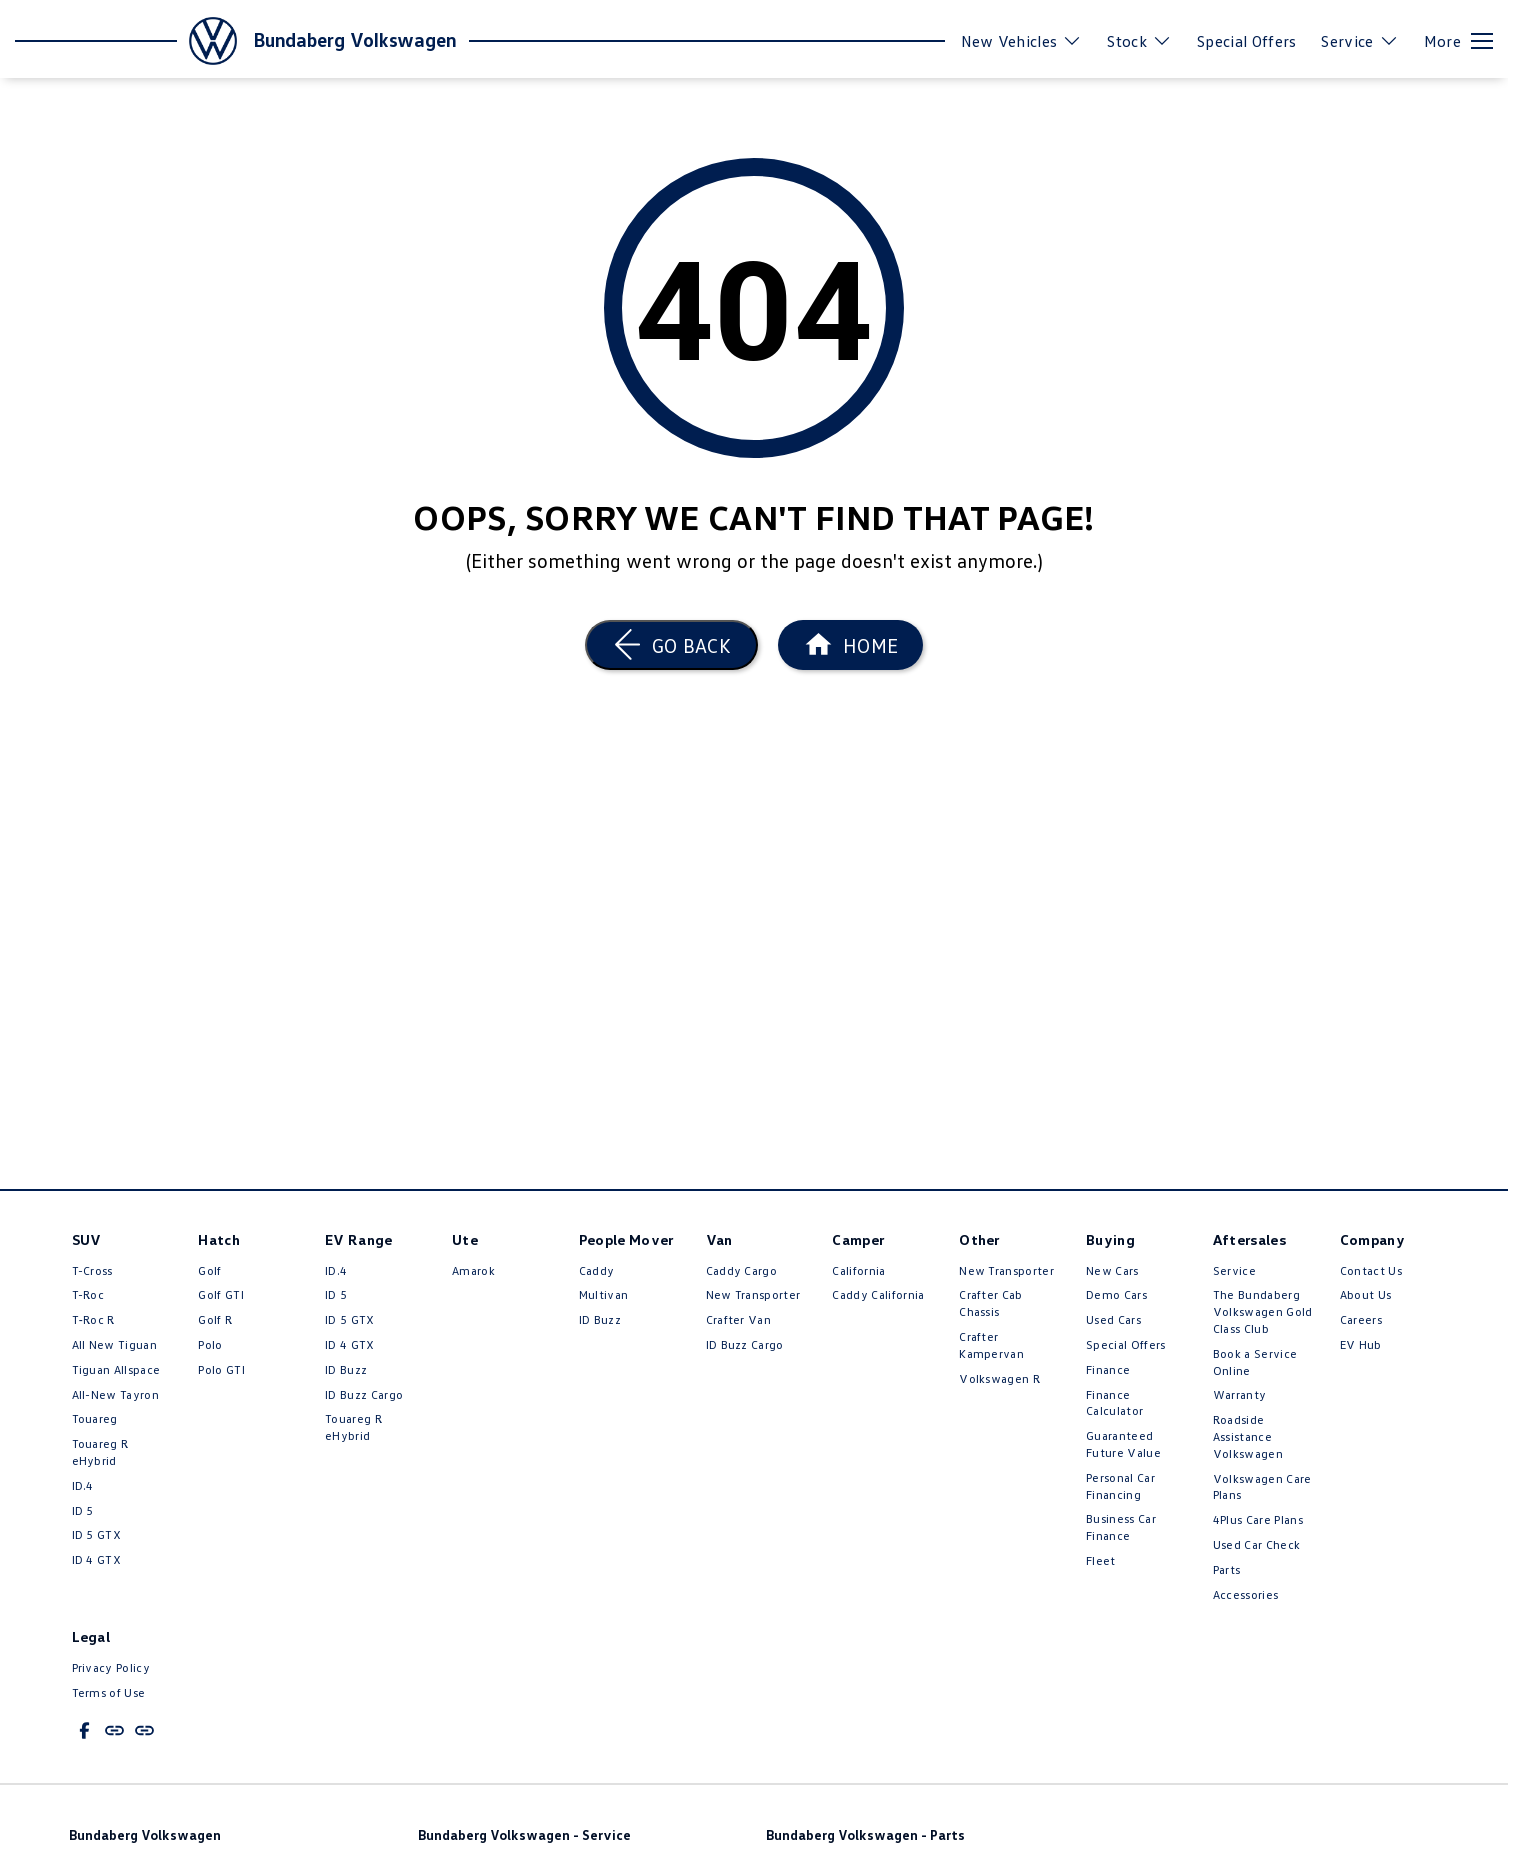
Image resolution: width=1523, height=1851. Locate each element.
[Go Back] (671, 645)
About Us (1366, 1294)
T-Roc (88, 1294)
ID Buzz (346, 1369)
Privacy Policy (111, 1667)
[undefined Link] (114, 1730)
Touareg (95, 1418)
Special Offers (1246, 41)
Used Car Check (1256, 1544)
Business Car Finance (1121, 1527)
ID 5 (83, 1510)
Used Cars (1113, 1319)
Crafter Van (739, 1319)
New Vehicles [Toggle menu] (1022, 41)
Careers (1361, 1319)
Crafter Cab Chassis (991, 1303)
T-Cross (92, 1270)
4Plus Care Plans (1258, 1519)
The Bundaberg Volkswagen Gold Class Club (1263, 1311)
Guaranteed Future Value (1123, 1444)
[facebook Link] (84, 1730)
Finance (1108, 1369)
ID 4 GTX (97, 1559)
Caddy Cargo (742, 1270)
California (858, 1270)
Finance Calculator (1114, 1403)
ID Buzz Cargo (364, 1394)
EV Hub (1361, 1344)
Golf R (215, 1319)
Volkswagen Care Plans (1262, 1487)
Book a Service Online (1255, 1362)
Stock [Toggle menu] (1139, 41)
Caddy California (878, 1294)
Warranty (1240, 1394)
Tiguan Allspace (116, 1369)
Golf (209, 1270)
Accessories (1246, 1594)
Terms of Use (109, 1692)
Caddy (597, 1270)
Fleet (1101, 1560)
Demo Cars (1116, 1294)
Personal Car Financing (1120, 1486)
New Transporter (753, 1294)
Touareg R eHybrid (100, 1452)
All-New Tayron (115, 1394)
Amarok (473, 1270)
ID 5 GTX (97, 1534)
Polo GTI (221, 1369)
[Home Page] (850, 645)
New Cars (1112, 1270)
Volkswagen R (999, 1378)
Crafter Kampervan (991, 1345)
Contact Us (1371, 1270)
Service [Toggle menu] (1359, 41)
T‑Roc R (93, 1319)
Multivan (604, 1294)
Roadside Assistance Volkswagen (1248, 1436)
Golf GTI (221, 1294)
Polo (210, 1344)
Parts (1227, 1569)
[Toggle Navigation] (1458, 41)
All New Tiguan (114, 1344)
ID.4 (83, 1485)
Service (1234, 1270)
